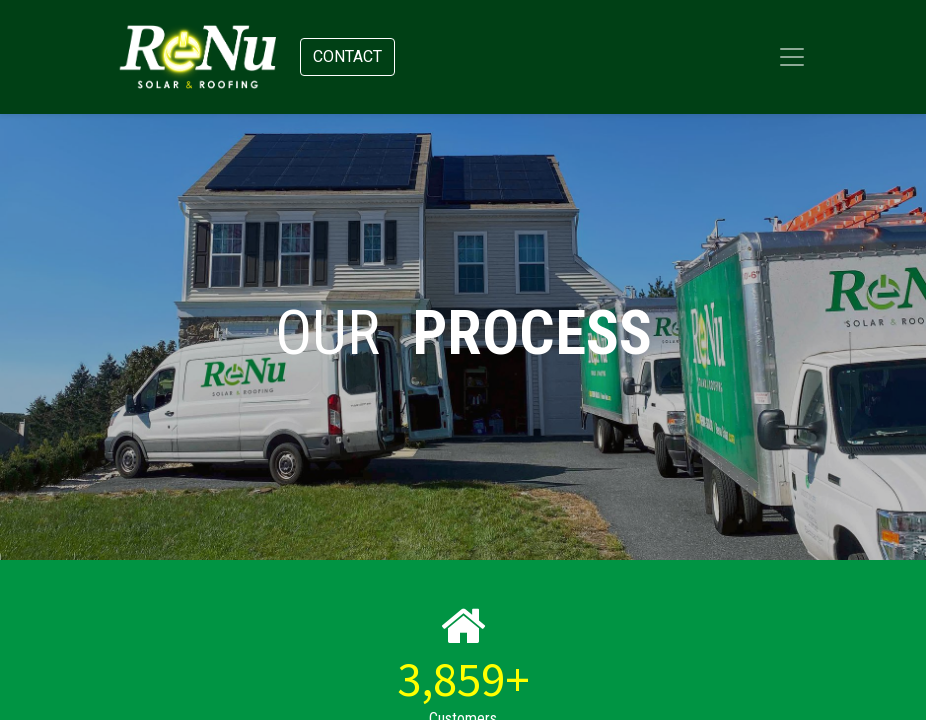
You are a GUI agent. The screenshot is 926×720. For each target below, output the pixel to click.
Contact (347, 56)
